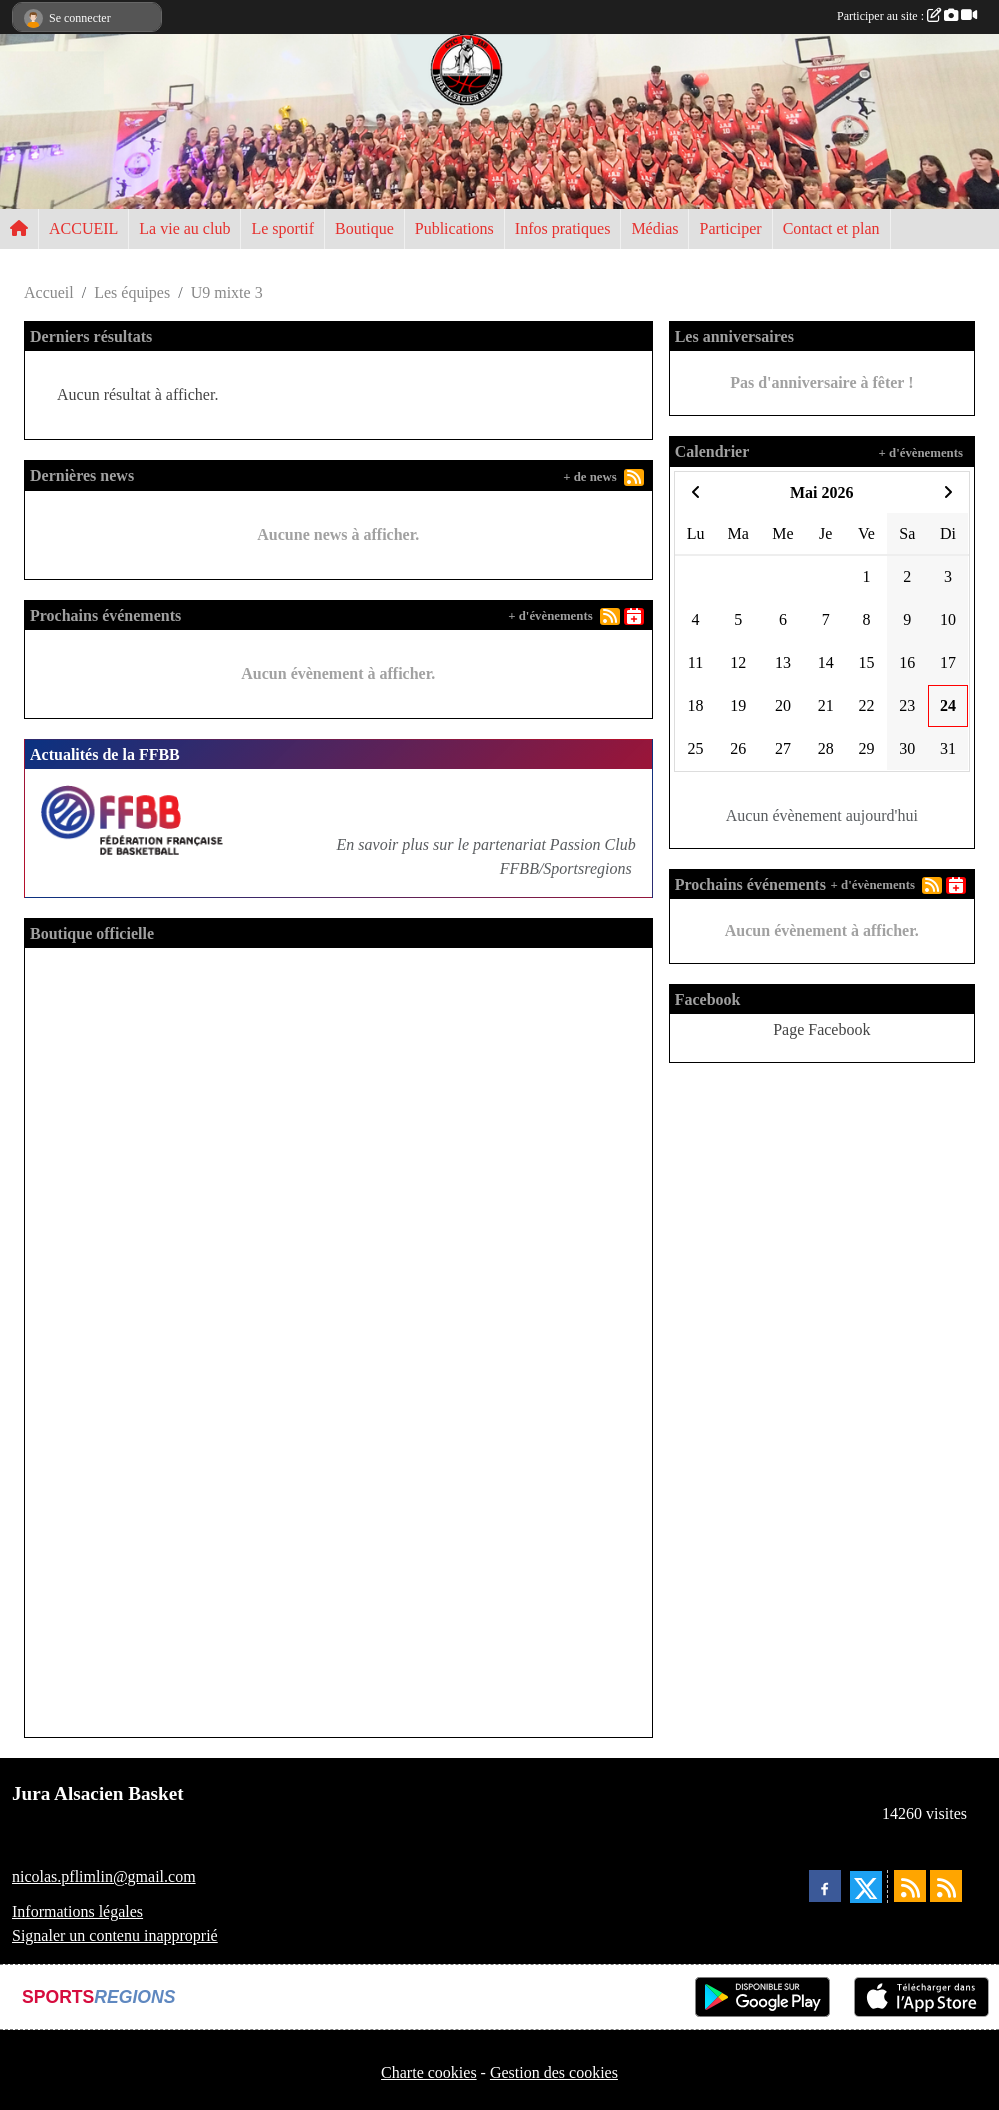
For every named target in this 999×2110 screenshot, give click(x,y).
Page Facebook (821, 1029)
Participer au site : (907, 16)
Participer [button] (730, 228)
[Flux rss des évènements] (946, 1886)
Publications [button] (454, 228)
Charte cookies (429, 2072)
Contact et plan (831, 228)
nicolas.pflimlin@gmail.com (104, 1876)
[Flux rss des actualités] (910, 1886)
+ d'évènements (550, 616)
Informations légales (77, 1911)
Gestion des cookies (554, 2072)
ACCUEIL (83, 228)
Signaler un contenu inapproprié (115, 1935)
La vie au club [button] (184, 228)
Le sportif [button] (282, 228)
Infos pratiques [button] (563, 228)
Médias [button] (654, 228)
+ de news (590, 477)
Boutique (364, 228)
